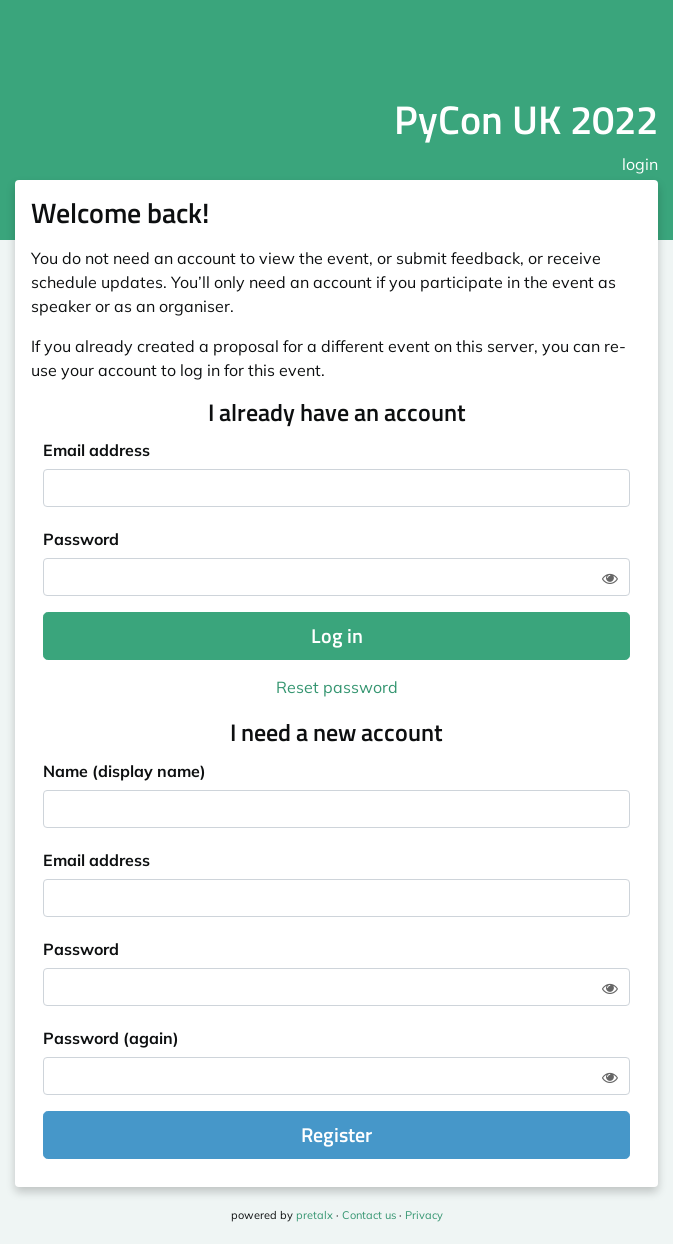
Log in (337, 635)
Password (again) (111, 1038)
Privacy (424, 1215)
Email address (96, 450)
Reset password (337, 687)
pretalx (314, 1215)
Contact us (369, 1215)
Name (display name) (124, 771)
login (640, 164)
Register (336, 1134)
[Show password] (610, 578)
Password (81, 539)
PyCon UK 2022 (526, 119)
